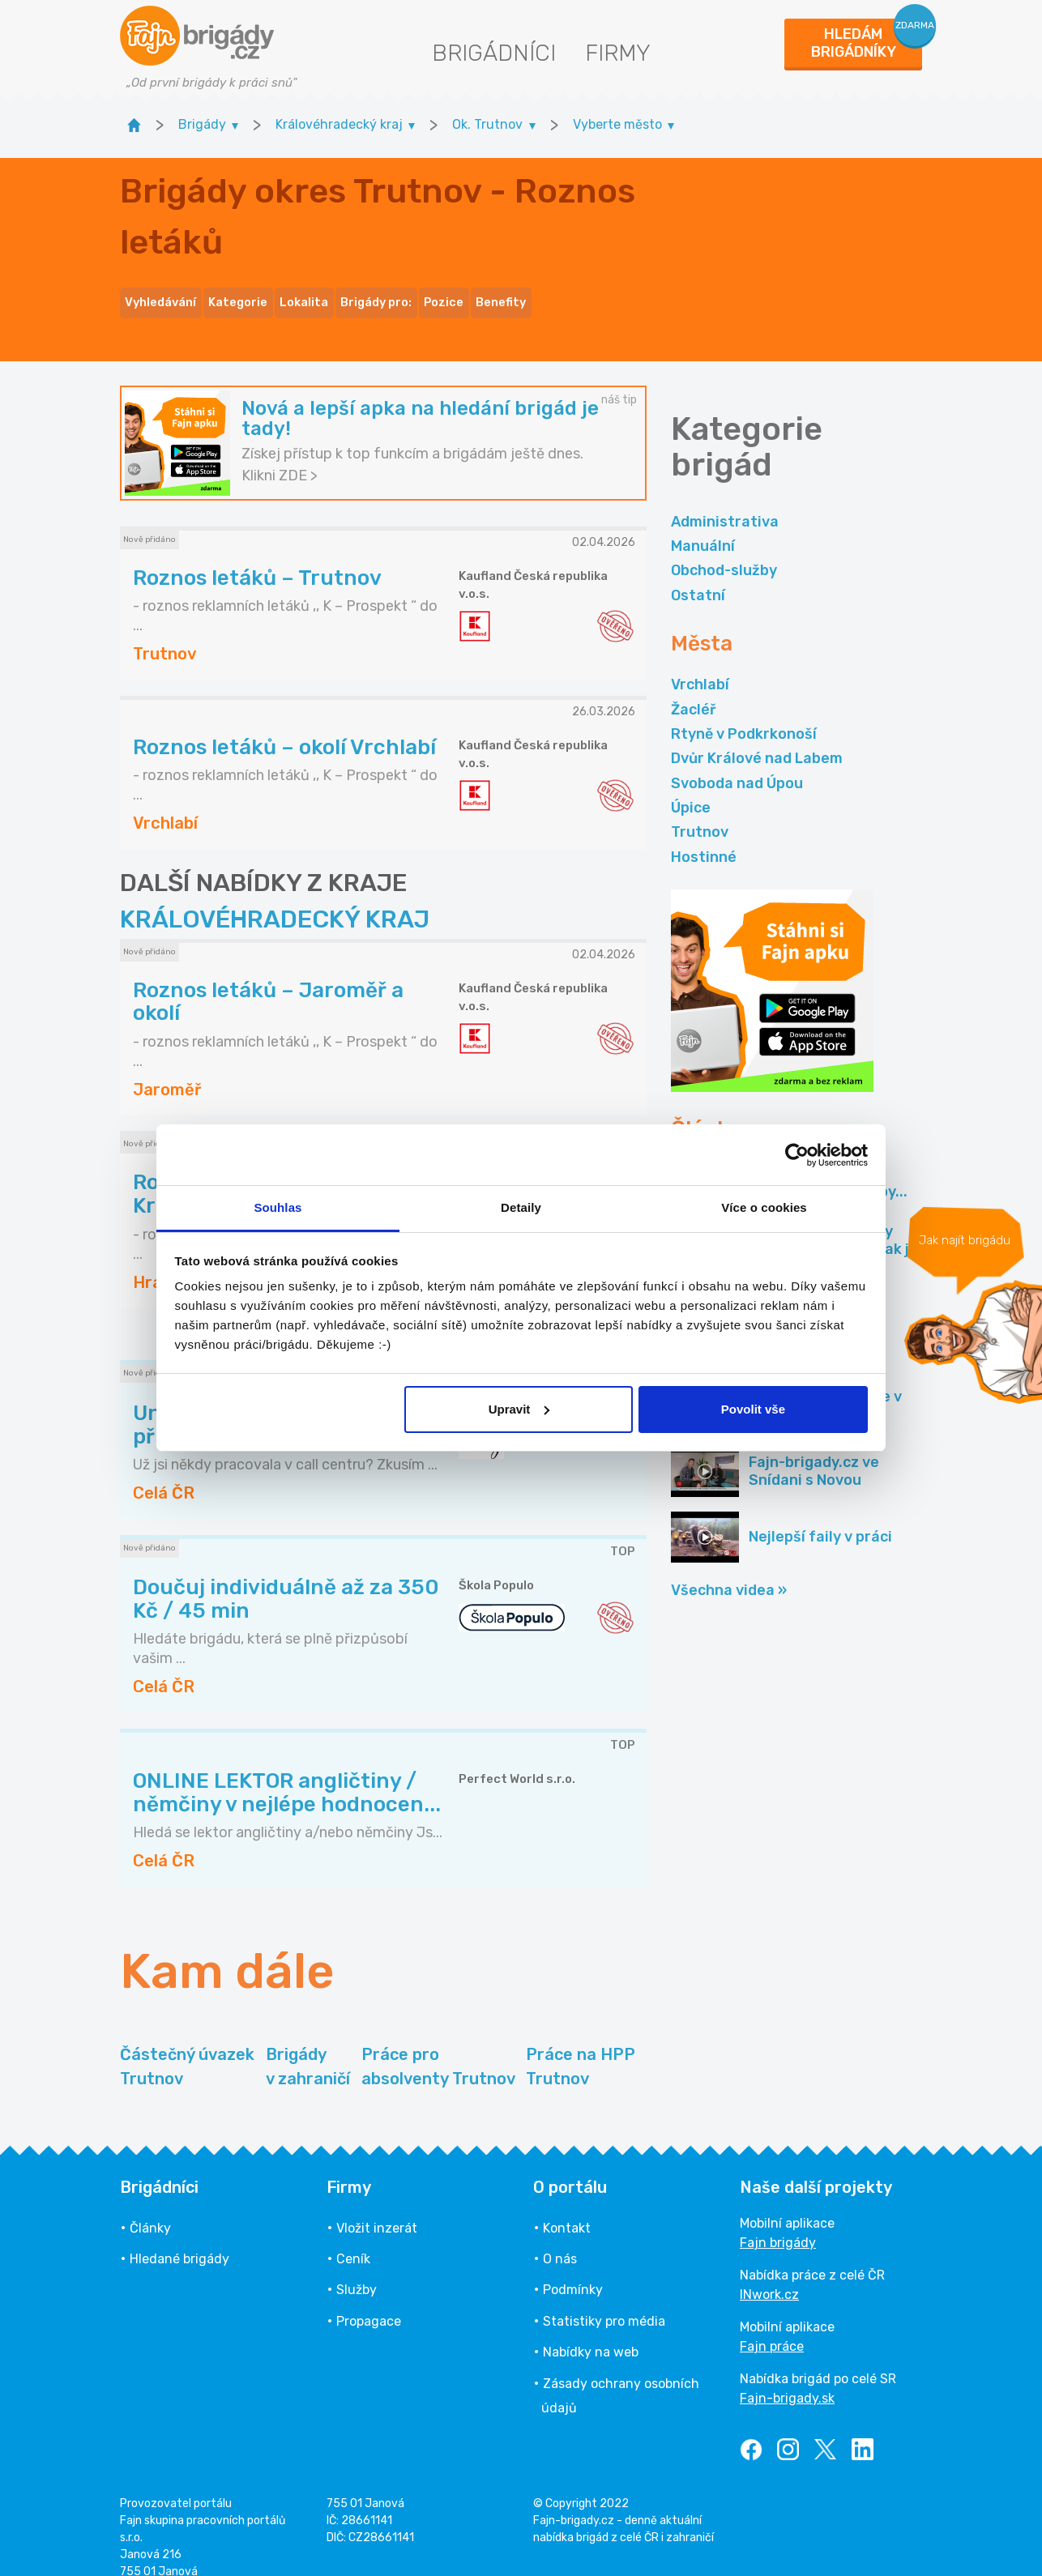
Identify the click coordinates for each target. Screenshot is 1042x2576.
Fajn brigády (778, 2222)
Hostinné (704, 837)
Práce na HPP (580, 2047)
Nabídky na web (590, 2332)
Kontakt (567, 2208)
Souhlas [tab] (277, 1207)
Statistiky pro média (604, 2301)
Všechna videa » (729, 1570)
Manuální (703, 526)
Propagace (368, 2301)
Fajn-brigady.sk (787, 2378)
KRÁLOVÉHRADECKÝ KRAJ (274, 900)
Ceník (353, 2238)
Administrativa (725, 501)
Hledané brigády (179, 2238)
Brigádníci (494, 53)
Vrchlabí (700, 665)
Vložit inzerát (376, 2208)
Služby (356, 2270)
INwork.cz (769, 2274)
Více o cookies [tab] (764, 1207)
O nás (560, 2238)
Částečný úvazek (187, 2047)
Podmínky (573, 2270)
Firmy (618, 53)
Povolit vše (753, 1409)
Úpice (691, 787)
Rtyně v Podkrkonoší (744, 714)
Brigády (308, 2047)
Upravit (519, 1409)
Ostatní (698, 575)
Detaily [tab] (521, 1207)
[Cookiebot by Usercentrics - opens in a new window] (797, 1155)
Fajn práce (772, 2326)
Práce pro (438, 2047)
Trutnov (699, 812)
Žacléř (693, 689)
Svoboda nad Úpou (737, 763)
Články (150, 2208)
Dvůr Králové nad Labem (757, 739)
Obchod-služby (724, 551)
